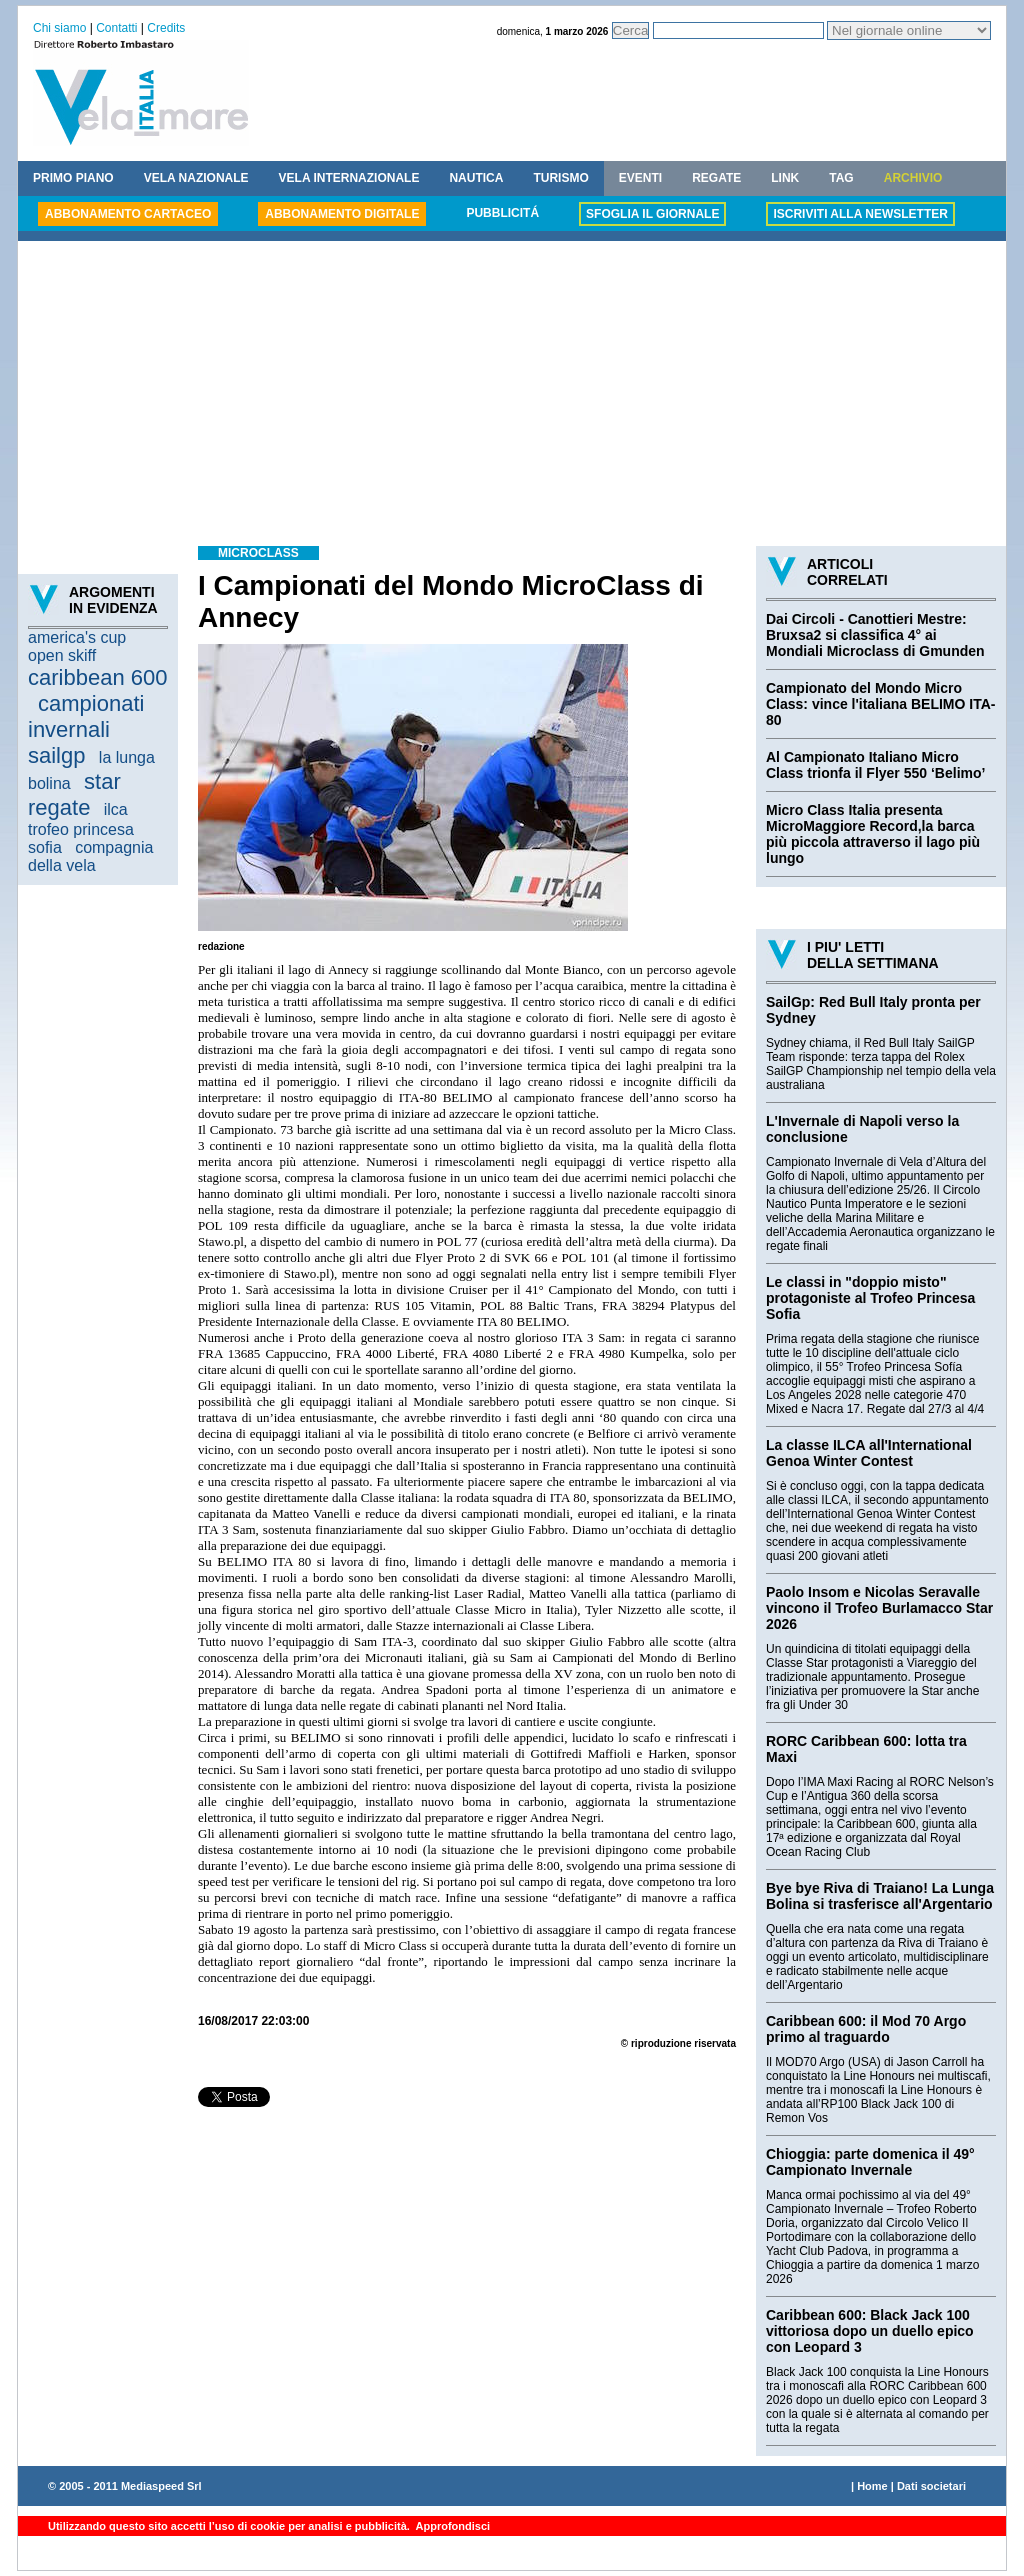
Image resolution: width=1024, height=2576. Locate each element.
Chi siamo (59, 28)
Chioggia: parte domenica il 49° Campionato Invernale (870, 2162)
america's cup (77, 637)
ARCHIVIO (913, 178)
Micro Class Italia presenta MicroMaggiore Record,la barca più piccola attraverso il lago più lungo (873, 834)
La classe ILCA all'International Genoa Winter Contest (869, 1453)
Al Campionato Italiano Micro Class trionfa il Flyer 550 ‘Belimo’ (875, 765)
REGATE (716, 178)
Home (872, 2486)
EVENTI (640, 178)
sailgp (56, 755)
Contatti (116, 28)
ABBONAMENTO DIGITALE (342, 214)
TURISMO (560, 178)
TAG (841, 178)
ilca (116, 809)
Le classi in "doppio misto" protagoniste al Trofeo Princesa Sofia (870, 1298)
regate (59, 807)
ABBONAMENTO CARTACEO (128, 214)
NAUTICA (476, 178)
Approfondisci (451, 2526)
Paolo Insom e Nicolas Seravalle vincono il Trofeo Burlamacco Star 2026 (879, 1608)
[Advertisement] (512, 396)
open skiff (62, 655)
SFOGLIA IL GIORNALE (652, 214)
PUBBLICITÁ (502, 213)
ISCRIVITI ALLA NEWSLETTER (860, 214)
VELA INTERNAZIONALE (349, 178)
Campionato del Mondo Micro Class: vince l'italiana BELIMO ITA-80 (880, 704)
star (102, 781)
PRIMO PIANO (73, 178)
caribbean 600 (97, 677)
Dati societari (931, 2486)
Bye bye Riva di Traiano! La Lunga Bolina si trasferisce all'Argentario (880, 1896)
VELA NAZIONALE (196, 178)
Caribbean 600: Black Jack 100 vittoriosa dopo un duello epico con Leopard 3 (870, 2331)
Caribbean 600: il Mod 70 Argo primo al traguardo (866, 2029)
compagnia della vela (90, 856)
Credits (166, 28)
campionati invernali (86, 716)
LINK (785, 178)
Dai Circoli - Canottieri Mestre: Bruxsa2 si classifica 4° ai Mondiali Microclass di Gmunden (875, 635)
